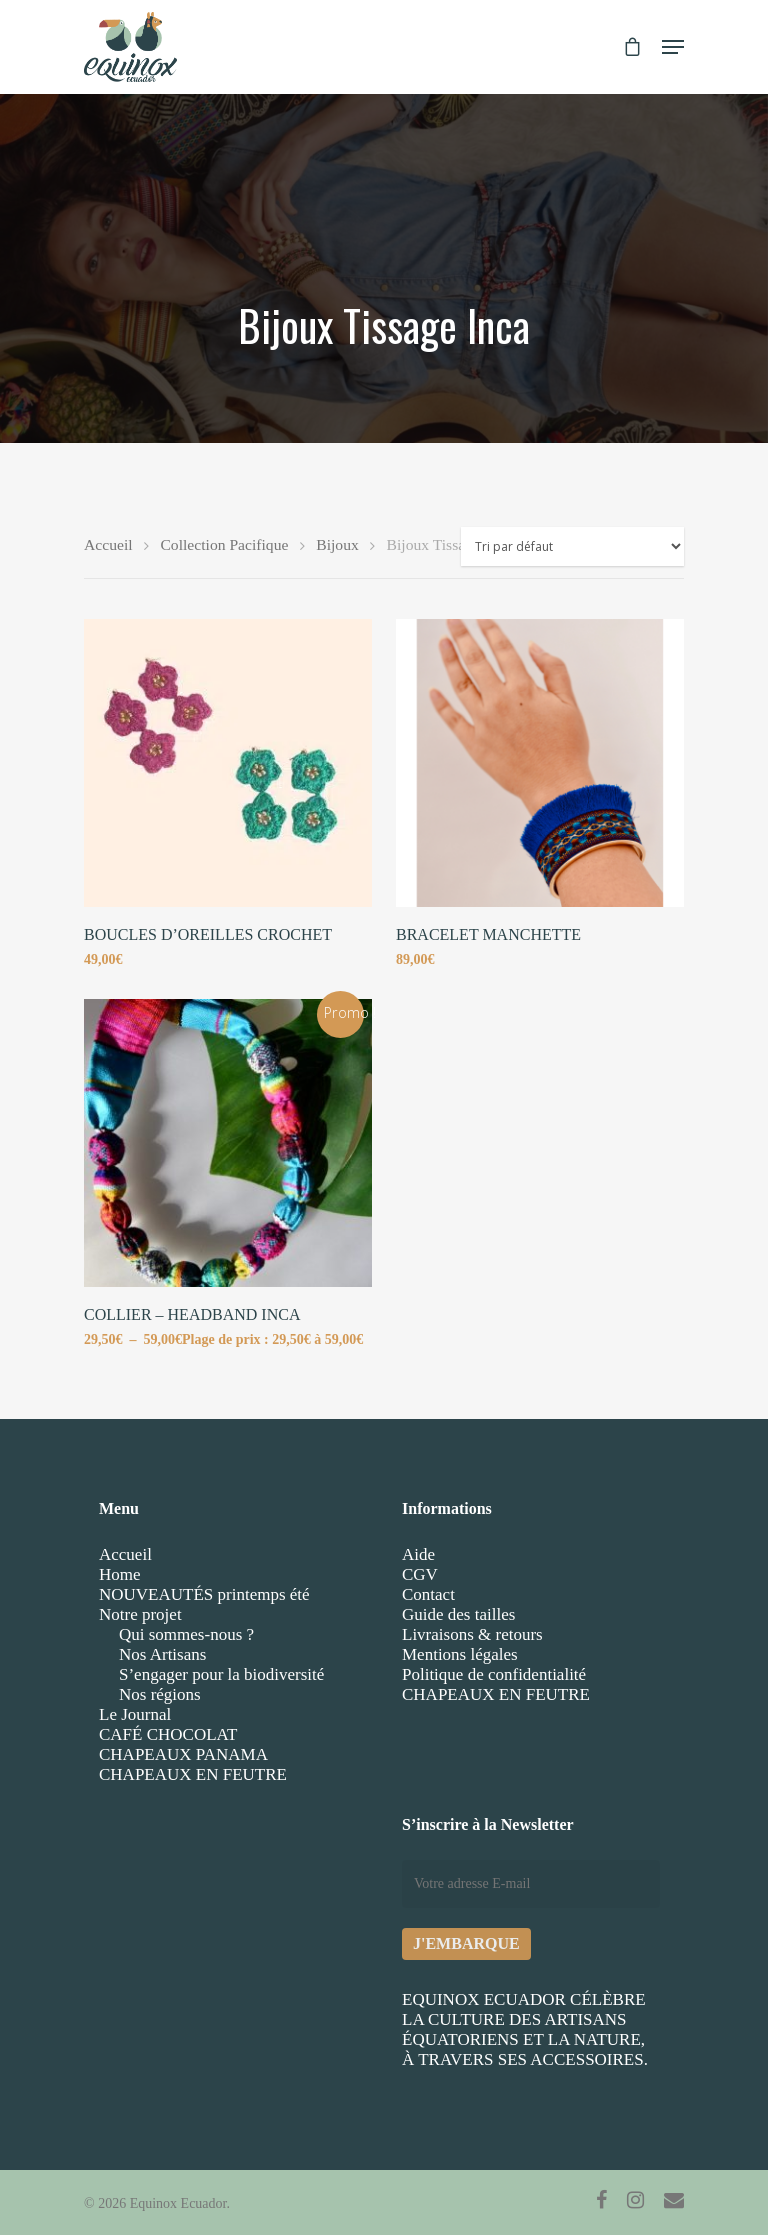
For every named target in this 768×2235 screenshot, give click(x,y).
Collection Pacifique (224, 544)
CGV (420, 1574)
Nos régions (160, 1694)
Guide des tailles (458, 1614)
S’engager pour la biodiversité (221, 1674)
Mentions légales (460, 1654)
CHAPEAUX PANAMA (183, 1754)
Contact (428, 1594)
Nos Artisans (162, 1654)
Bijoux (337, 544)
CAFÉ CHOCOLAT (168, 1734)
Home (120, 1574)
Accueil (108, 544)
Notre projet (140, 1614)
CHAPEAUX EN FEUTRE (193, 1774)
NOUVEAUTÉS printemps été (204, 1594)
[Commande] (572, 546)
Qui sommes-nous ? (186, 1634)
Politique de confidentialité (494, 1674)
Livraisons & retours (472, 1634)
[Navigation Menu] (673, 47)
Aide (418, 1554)
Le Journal (135, 1714)
